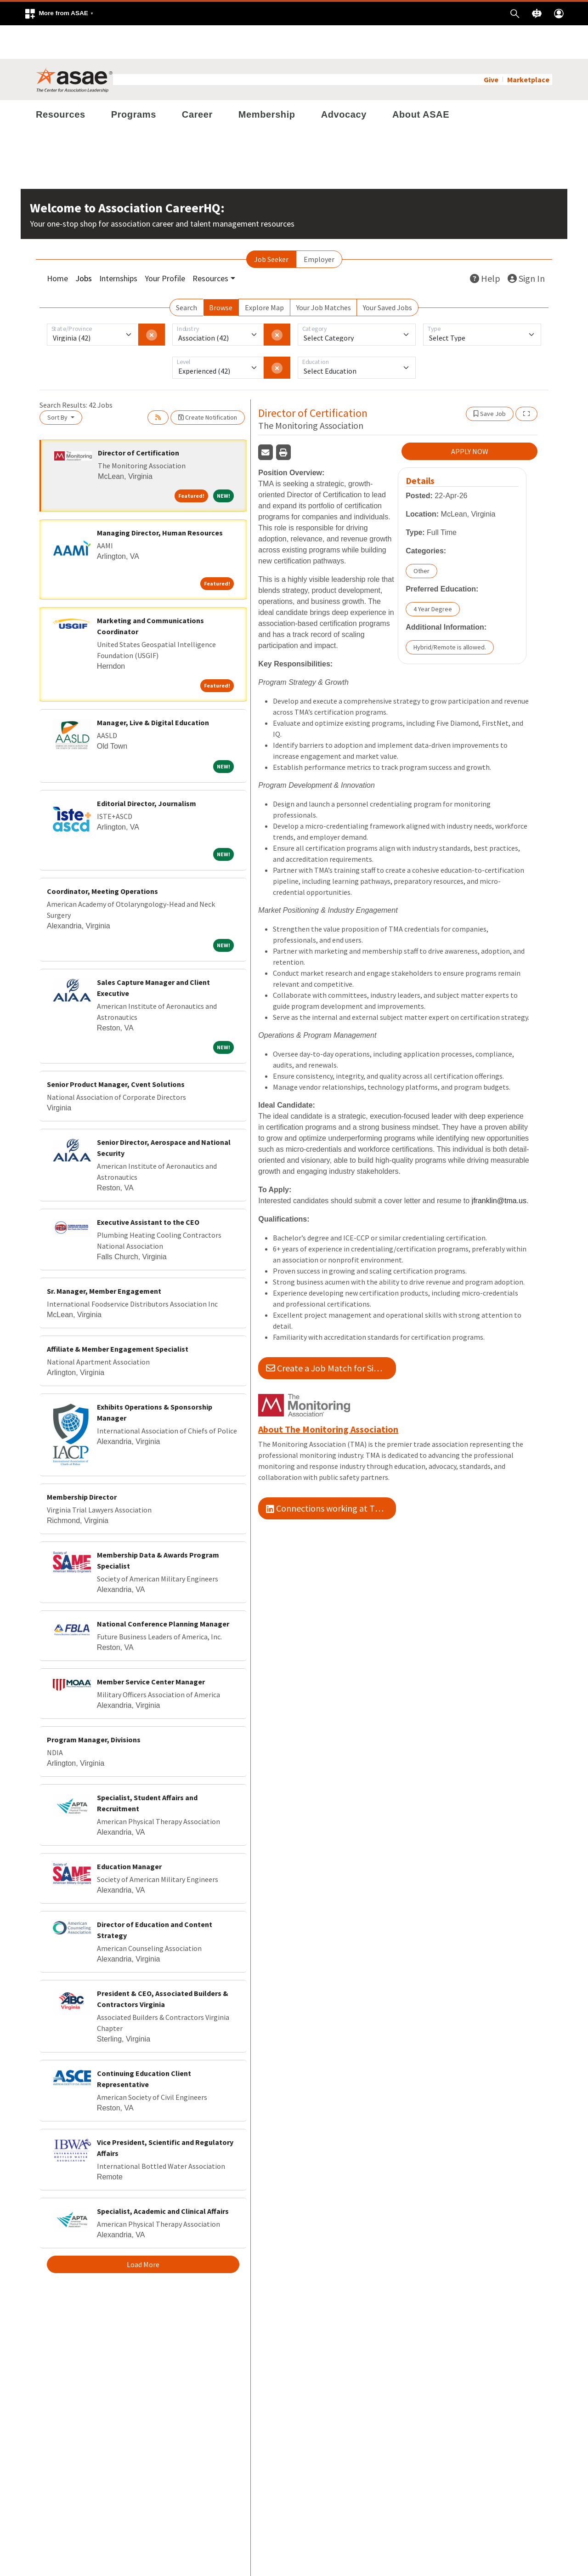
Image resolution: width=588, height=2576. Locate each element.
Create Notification (207, 384)
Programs (133, 81)
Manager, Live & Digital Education (153, 689)
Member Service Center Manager (151, 1648)
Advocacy (344, 81)
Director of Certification (138, 419)
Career (197, 81)
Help (485, 244)
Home (57, 244)
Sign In (526, 244)
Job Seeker (271, 225)
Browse (220, 274)
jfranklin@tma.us (499, 1167)
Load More (143, 2230)
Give (491, 46)
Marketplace (528, 46)
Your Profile (165, 244)
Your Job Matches (323, 274)
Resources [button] (210, 244)
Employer (319, 225)
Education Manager (129, 1832)
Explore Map (264, 274)
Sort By (58, 384)
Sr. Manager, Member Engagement (104, 1257)
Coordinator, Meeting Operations (102, 857)
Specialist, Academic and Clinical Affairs (163, 2177)
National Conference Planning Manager (163, 1590)
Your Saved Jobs (387, 274)
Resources (60, 81)
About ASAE (420, 81)
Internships (118, 244)
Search (186, 274)
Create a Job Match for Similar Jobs (331, 1334)
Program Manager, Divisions (94, 1706)
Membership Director (82, 1463)
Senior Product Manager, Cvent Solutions (116, 1050)
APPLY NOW (469, 417)
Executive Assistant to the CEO (148, 1188)
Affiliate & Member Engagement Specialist (117, 1315)
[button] (58, 13)
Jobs (83, 244)
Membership (266, 81)
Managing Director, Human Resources (160, 499)
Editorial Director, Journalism (146, 769)
